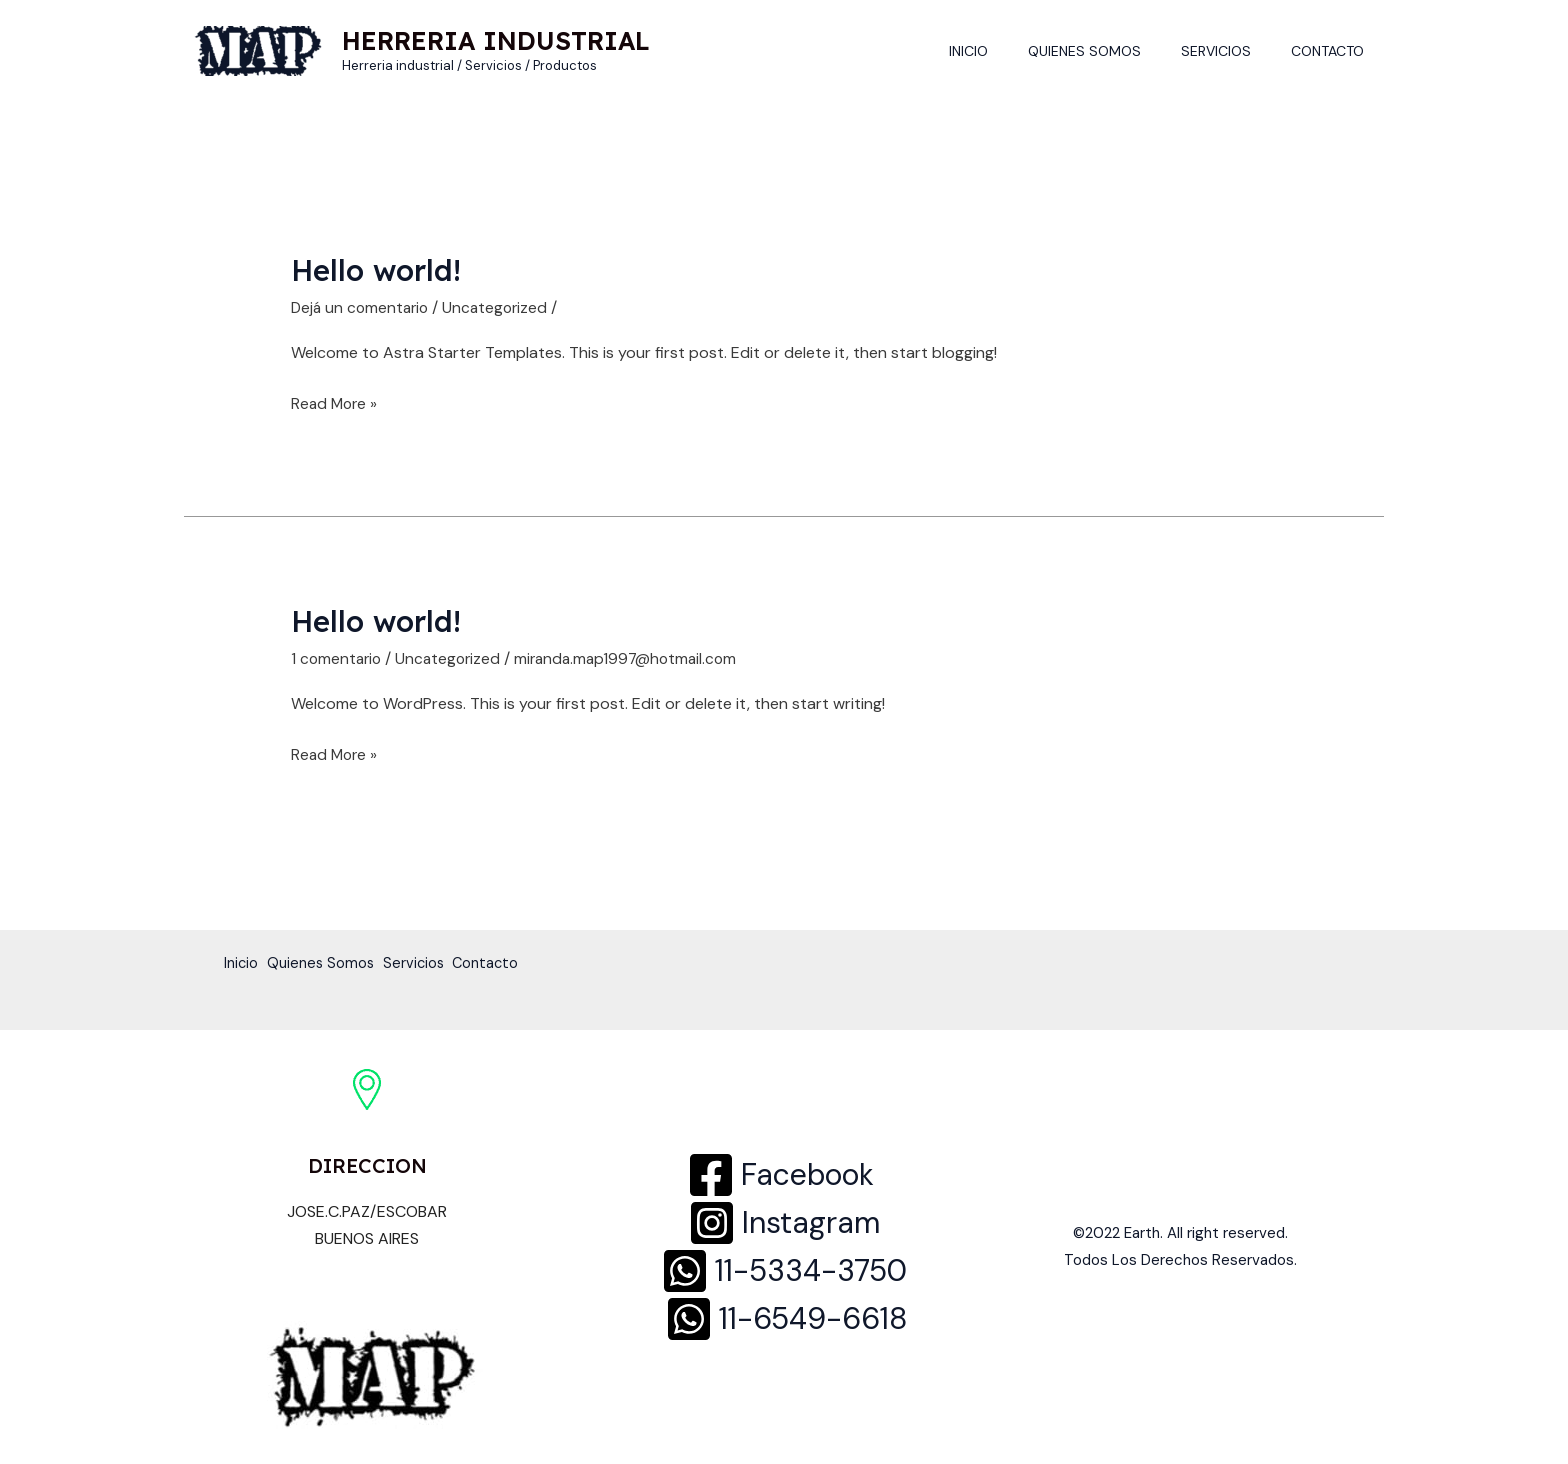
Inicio (1010, 51)
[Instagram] (784, 1223)
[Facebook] (780, 1175)
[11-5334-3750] (784, 1271)
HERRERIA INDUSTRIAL (496, 40)
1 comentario (338, 658)
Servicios (1234, 51)
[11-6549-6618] (786, 1319)
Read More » (336, 402)
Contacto (1333, 51)
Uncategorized (502, 307)
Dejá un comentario (362, 307)
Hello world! (379, 270)
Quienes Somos (1114, 51)
